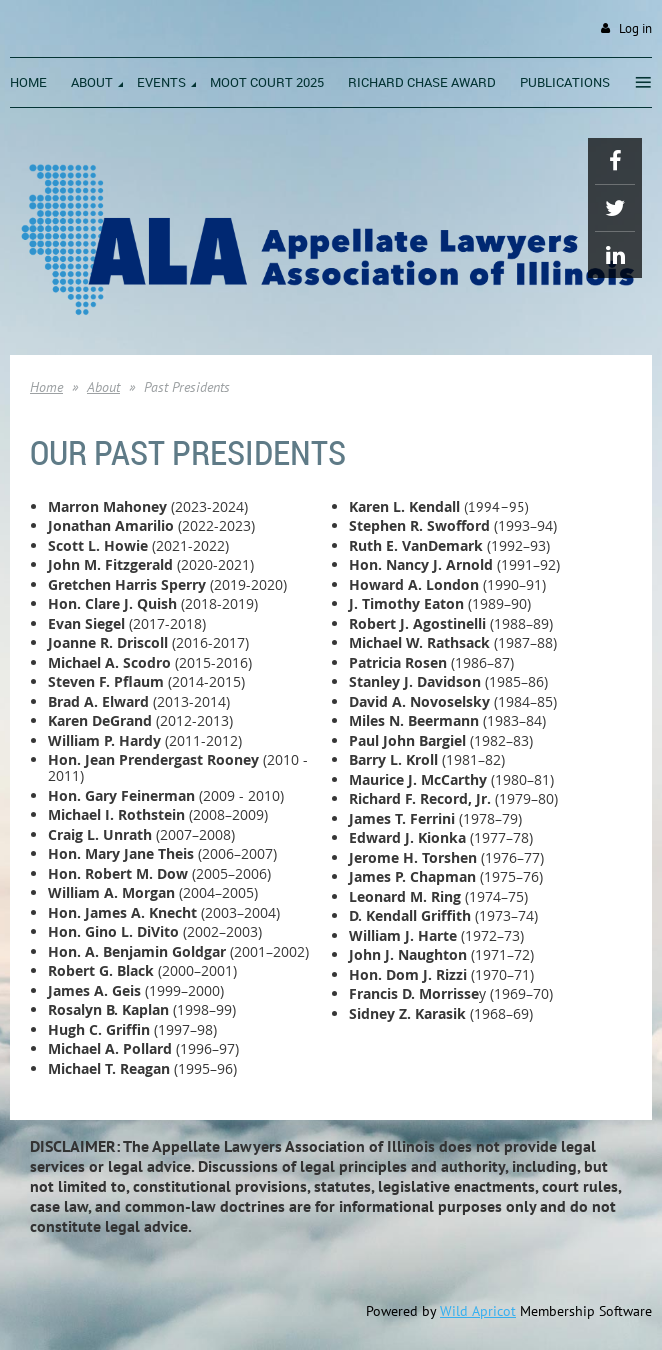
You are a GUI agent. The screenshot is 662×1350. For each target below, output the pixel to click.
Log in (635, 28)
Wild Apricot (478, 1311)
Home (46, 387)
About (103, 387)
